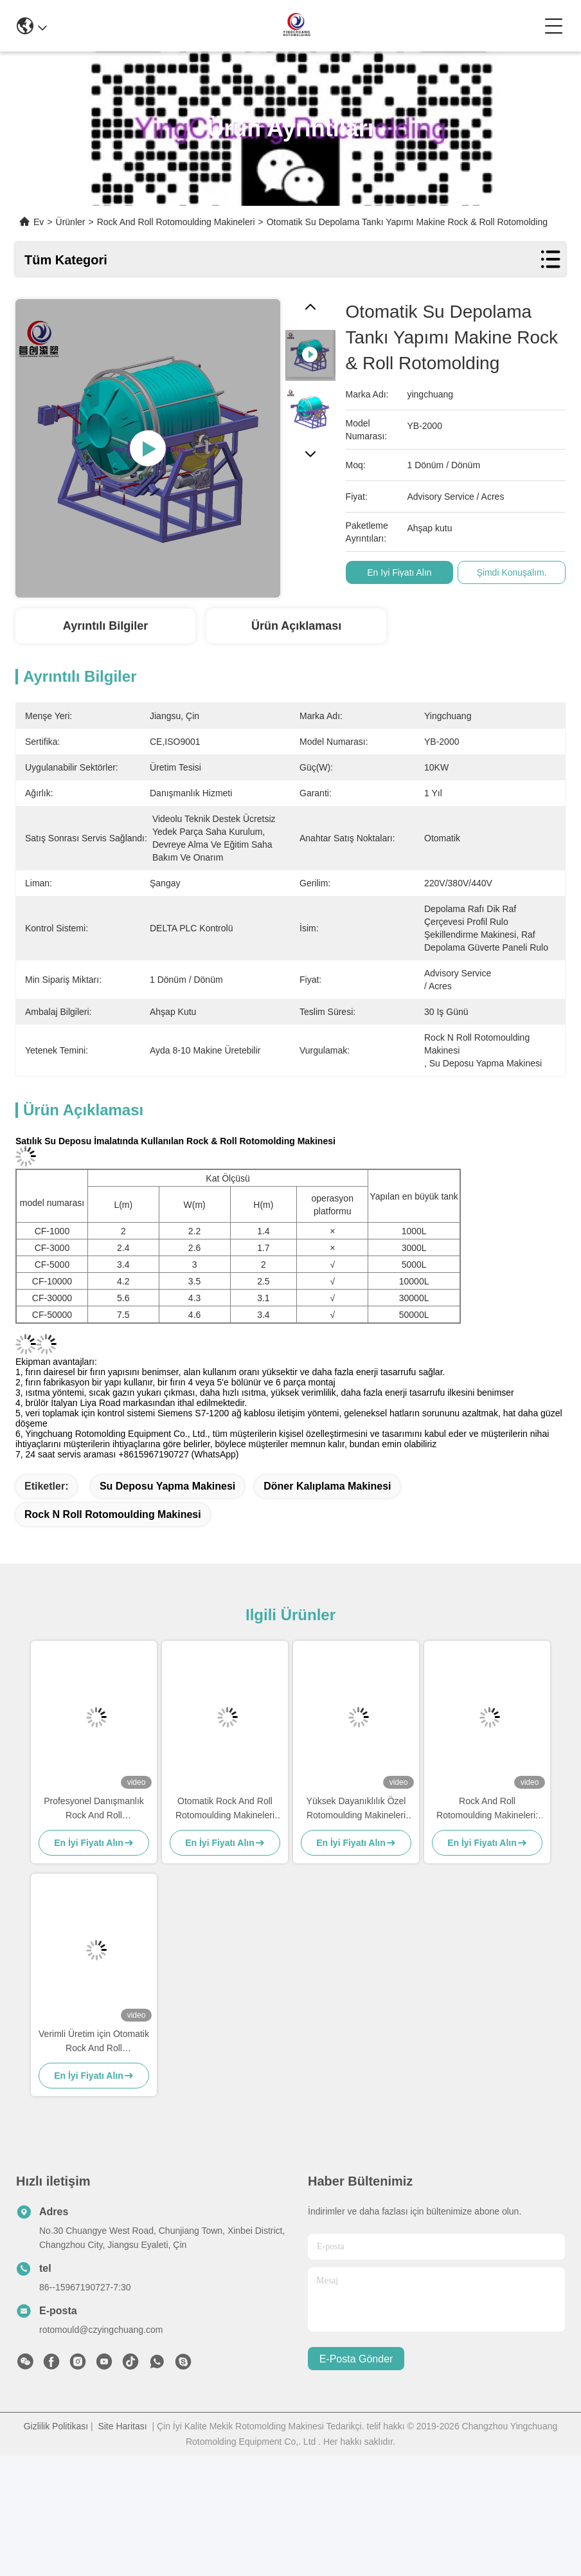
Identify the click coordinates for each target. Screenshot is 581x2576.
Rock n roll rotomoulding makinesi (112, 1514)
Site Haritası (122, 2426)
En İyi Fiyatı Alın (409, 572)
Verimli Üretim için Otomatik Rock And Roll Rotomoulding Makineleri (94, 2042)
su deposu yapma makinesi (167, 1486)
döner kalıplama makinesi (327, 1486)
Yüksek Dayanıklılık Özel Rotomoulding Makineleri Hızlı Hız (356, 1809)
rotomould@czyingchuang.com (101, 2330)
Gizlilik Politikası (56, 2426)
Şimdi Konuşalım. (522, 572)
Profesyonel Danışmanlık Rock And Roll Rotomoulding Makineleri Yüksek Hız (94, 1809)
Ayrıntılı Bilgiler (105, 625)
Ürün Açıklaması (296, 625)
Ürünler (70, 222)
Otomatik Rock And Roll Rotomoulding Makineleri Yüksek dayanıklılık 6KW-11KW (225, 1809)
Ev (38, 222)
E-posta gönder (356, 2358)
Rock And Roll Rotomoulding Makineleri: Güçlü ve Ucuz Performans (487, 1809)
